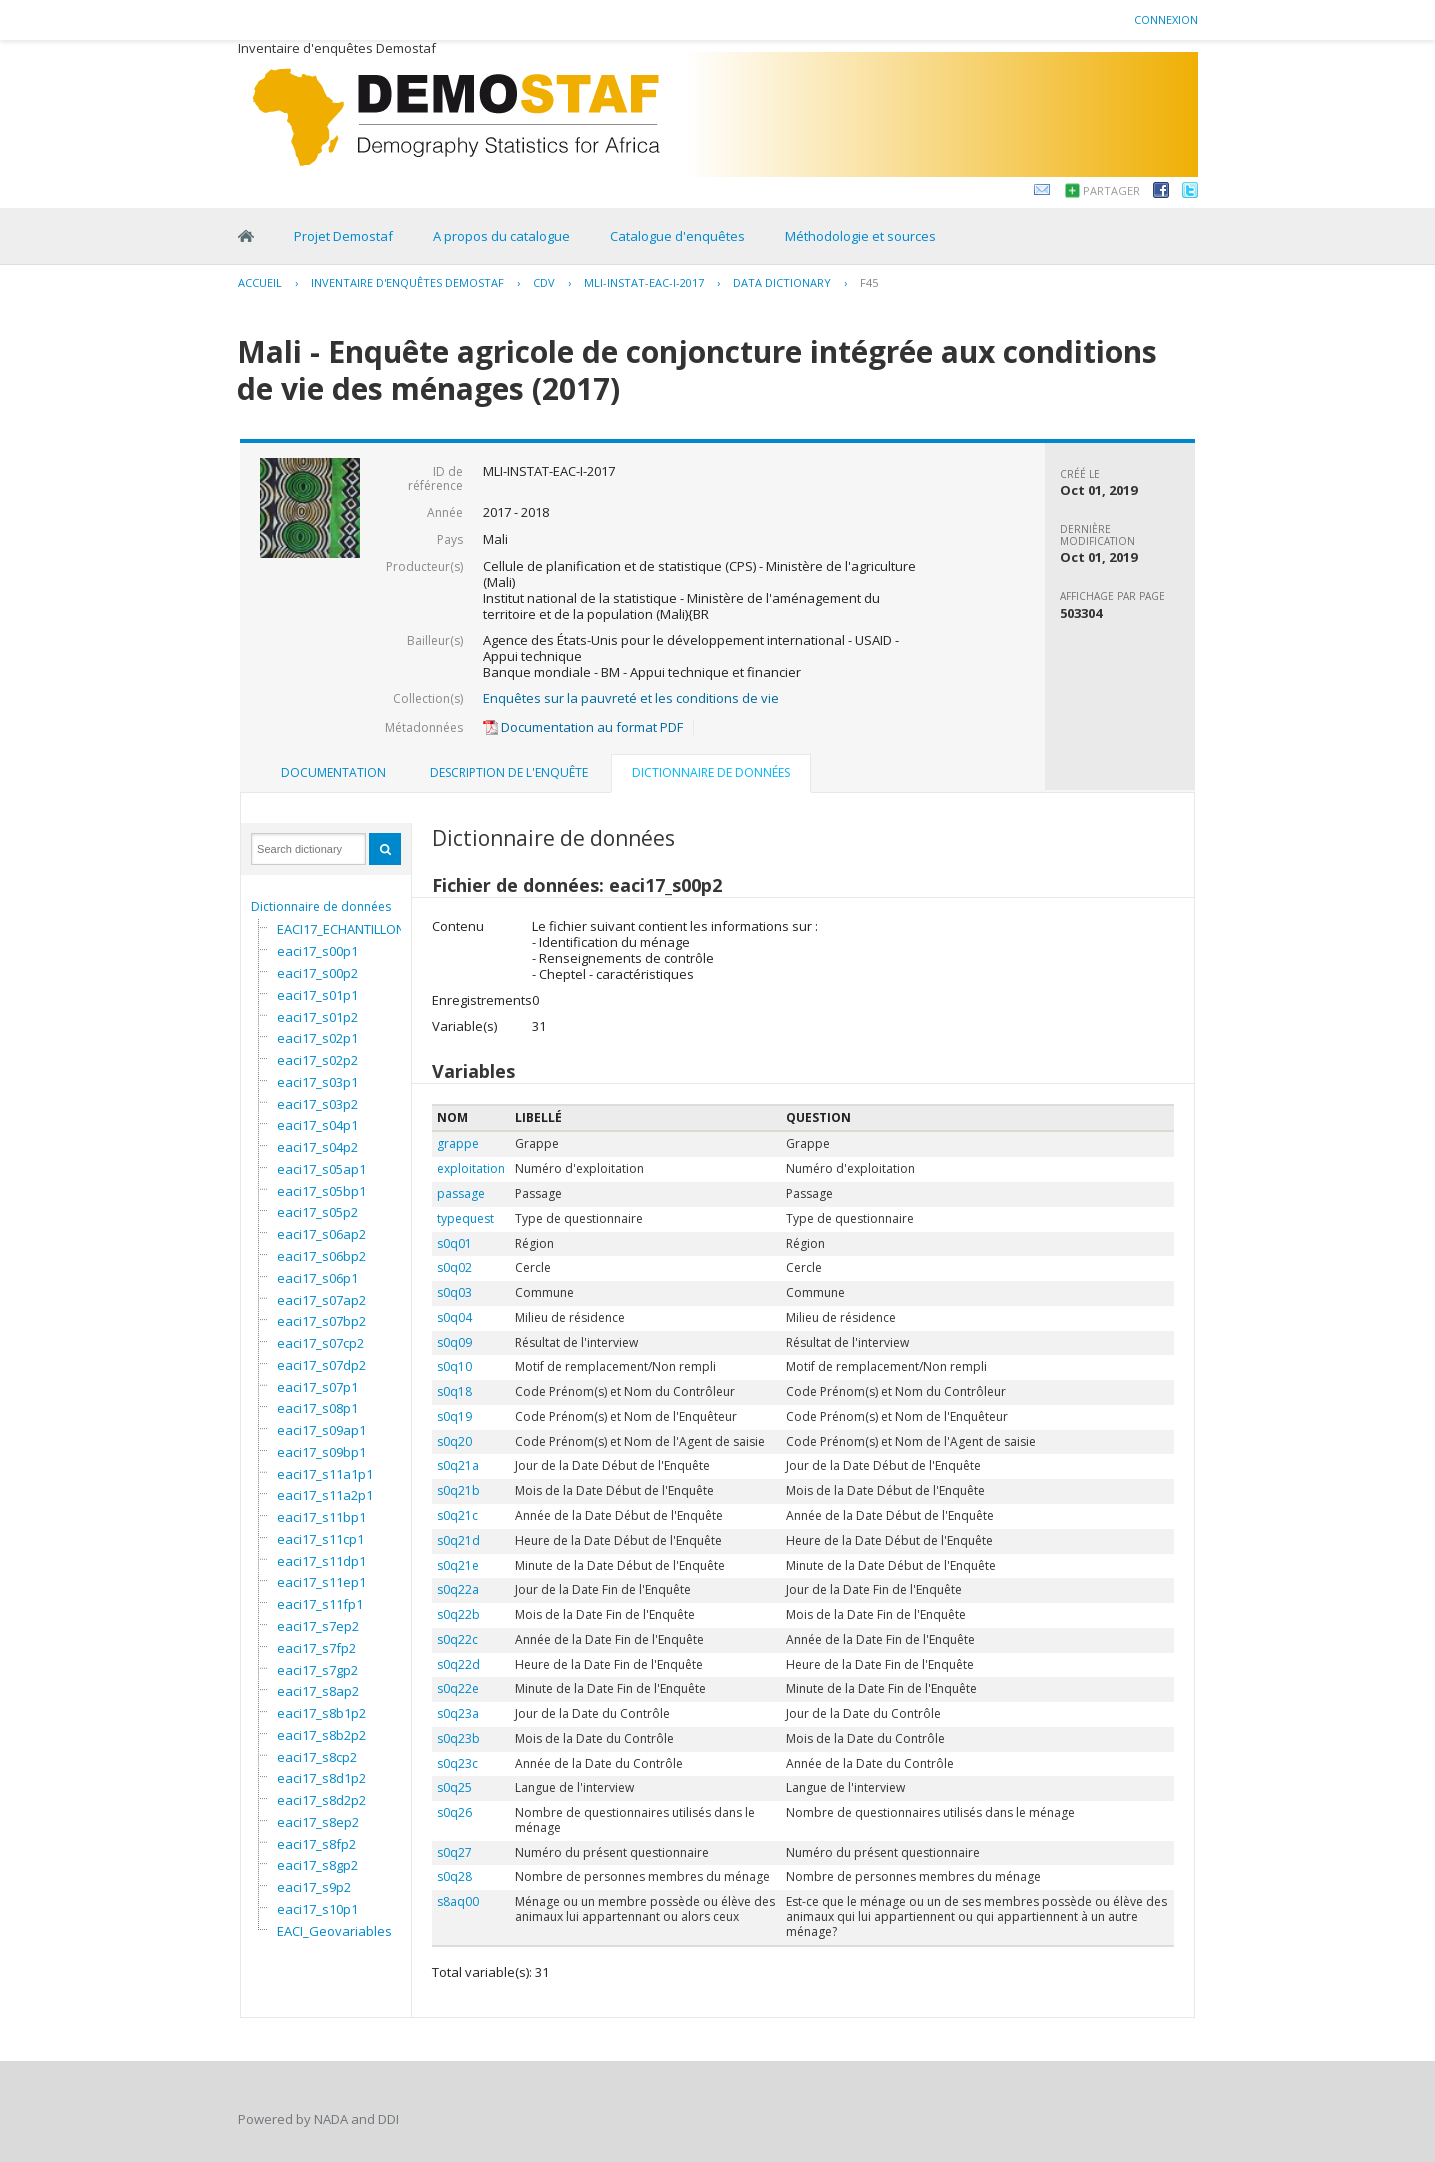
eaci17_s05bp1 (321, 1191)
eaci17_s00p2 (317, 973)
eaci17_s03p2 (317, 1104)
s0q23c (457, 1763)
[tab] (333, 773)
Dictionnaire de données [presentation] (711, 772)
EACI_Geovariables (334, 1931)
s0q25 (454, 1787)
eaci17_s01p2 (317, 1017)
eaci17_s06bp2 (321, 1256)
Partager (1111, 190)
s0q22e (458, 1688)
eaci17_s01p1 (317, 995)
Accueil (260, 282)
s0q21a (458, 1465)
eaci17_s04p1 (317, 1125)
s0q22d (458, 1664)
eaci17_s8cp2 (317, 1757)
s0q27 (454, 1852)
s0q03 (454, 1292)
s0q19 (454, 1416)
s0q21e (458, 1565)
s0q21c (457, 1515)
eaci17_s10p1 (317, 1909)
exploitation (471, 1168)
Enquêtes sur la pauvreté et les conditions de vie (631, 698)
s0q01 (454, 1243)
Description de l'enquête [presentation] (509, 772)
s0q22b (458, 1614)
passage (461, 1193)
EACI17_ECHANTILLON (341, 929)
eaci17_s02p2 (317, 1060)
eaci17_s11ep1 (321, 1582)
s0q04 (454, 1317)
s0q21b (458, 1490)
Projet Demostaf (343, 236)
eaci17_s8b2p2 (321, 1735)
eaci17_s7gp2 (317, 1670)
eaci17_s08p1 (317, 1408)
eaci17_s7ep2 (318, 1626)
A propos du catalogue (501, 236)
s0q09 (454, 1342)
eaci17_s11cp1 (320, 1539)
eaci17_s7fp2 (316, 1648)
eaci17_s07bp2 (321, 1321)
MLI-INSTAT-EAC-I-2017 (644, 282)
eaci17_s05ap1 (321, 1169)
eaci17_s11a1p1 (325, 1474)
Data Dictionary (782, 282)
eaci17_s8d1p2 (321, 1778)
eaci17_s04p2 (317, 1147)
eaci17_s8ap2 (318, 1691)
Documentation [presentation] (333, 772)
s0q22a (458, 1589)
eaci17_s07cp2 (320, 1343)
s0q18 (454, 1391)
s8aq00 (458, 1901)
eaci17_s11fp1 (320, 1604)
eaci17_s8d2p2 (321, 1800)
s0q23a (458, 1713)
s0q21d (458, 1540)
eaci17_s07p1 (317, 1387)
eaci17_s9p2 (314, 1887)
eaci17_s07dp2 (321, 1365)
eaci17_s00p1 (317, 951)
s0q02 (454, 1267)
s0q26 (454, 1812)
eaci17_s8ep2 (318, 1822)
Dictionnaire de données (321, 906)
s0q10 (454, 1366)
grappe (458, 1143)
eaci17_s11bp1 (321, 1517)
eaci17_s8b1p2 (321, 1713)
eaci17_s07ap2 (321, 1300)
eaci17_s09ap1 (321, 1430)
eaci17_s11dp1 (321, 1561)
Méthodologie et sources (860, 236)
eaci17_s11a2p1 (325, 1495)
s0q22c (457, 1639)
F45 (869, 282)
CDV (544, 282)
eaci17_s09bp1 (321, 1452)
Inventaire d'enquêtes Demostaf (407, 282)
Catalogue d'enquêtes (677, 236)
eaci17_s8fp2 (316, 1844)
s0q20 (454, 1441)
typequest (465, 1218)
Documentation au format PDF (583, 727)
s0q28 (454, 1876)
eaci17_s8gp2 (317, 1865)
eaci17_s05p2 (317, 1212)
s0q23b (458, 1738)
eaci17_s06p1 (317, 1278)
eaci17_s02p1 (317, 1038)
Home (246, 236)
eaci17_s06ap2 (321, 1234)
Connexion (1166, 19)
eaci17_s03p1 (317, 1082)
